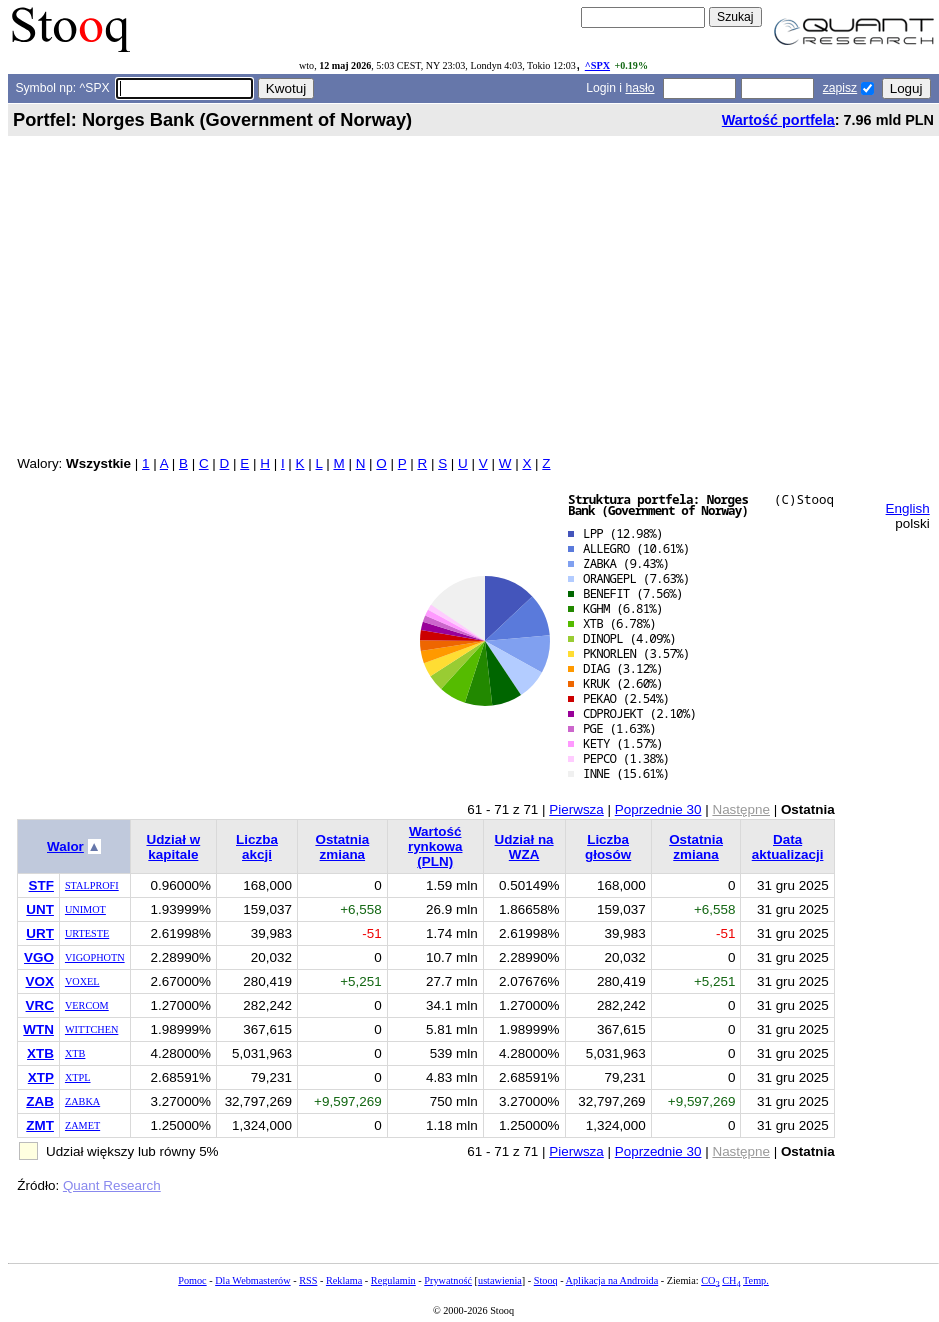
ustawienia (500, 1280)
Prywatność (448, 1280)
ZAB (40, 1101)
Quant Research (112, 1185)
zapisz (840, 88)
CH (731, 1280)
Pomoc (192, 1280)
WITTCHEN (91, 1029)
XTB (40, 1053)
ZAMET (82, 1125)
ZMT (40, 1125)
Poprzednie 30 (658, 809)
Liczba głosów (608, 847)
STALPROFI (92, 885)
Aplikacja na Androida (612, 1280)
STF (41, 885)
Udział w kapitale (173, 847)
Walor (65, 846)
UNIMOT (85, 909)
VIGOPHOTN (95, 957)
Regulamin (393, 1280)
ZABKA (82, 1101)
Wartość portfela (778, 120)
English (908, 508)
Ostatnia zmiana (342, 847)
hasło (639, 88)
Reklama (344, 1280)
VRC (40, 1005)
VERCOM (87, 1005)
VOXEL (82, 981)
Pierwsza (576, 809)
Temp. (756, 1280)
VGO (39, 957)
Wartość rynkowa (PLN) (435, 846)
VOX (40, 981)
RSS (308, 1280)
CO (710, 1280)
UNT (40, 909)
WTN (38, 1029)
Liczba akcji (257, 847)
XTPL (78, 1077)
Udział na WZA (524, 847)
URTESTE (87, 933)
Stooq (546, 1280)
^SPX (597, 65)
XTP (41, 1077)
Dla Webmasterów (252, 1280)
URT (40, 933)
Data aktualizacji (788, 847)
